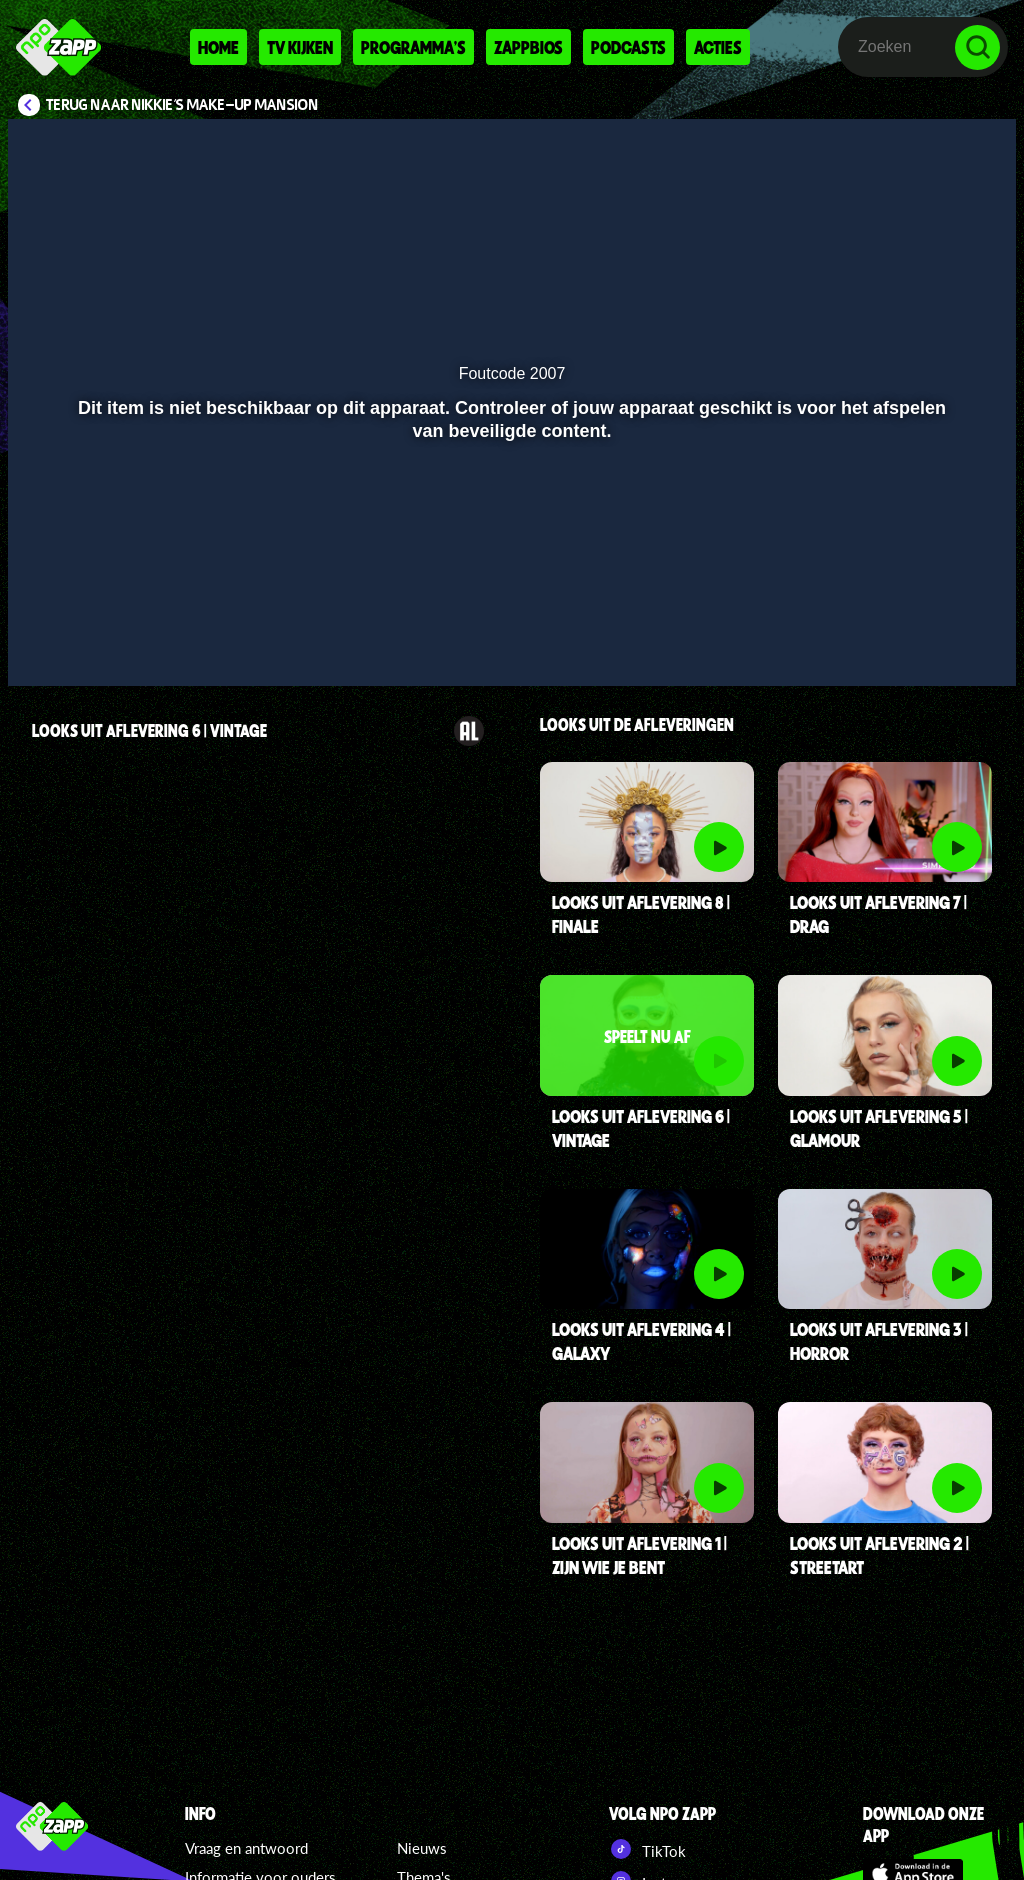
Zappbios (528, 47)
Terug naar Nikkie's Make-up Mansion (182, 105)
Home (218, 47)
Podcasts (628, 47)
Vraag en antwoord (246, 1848)
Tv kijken (300, 47)
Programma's (413, 47)
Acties (718, 47)
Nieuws (422, 1848)
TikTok (647, 1849)
